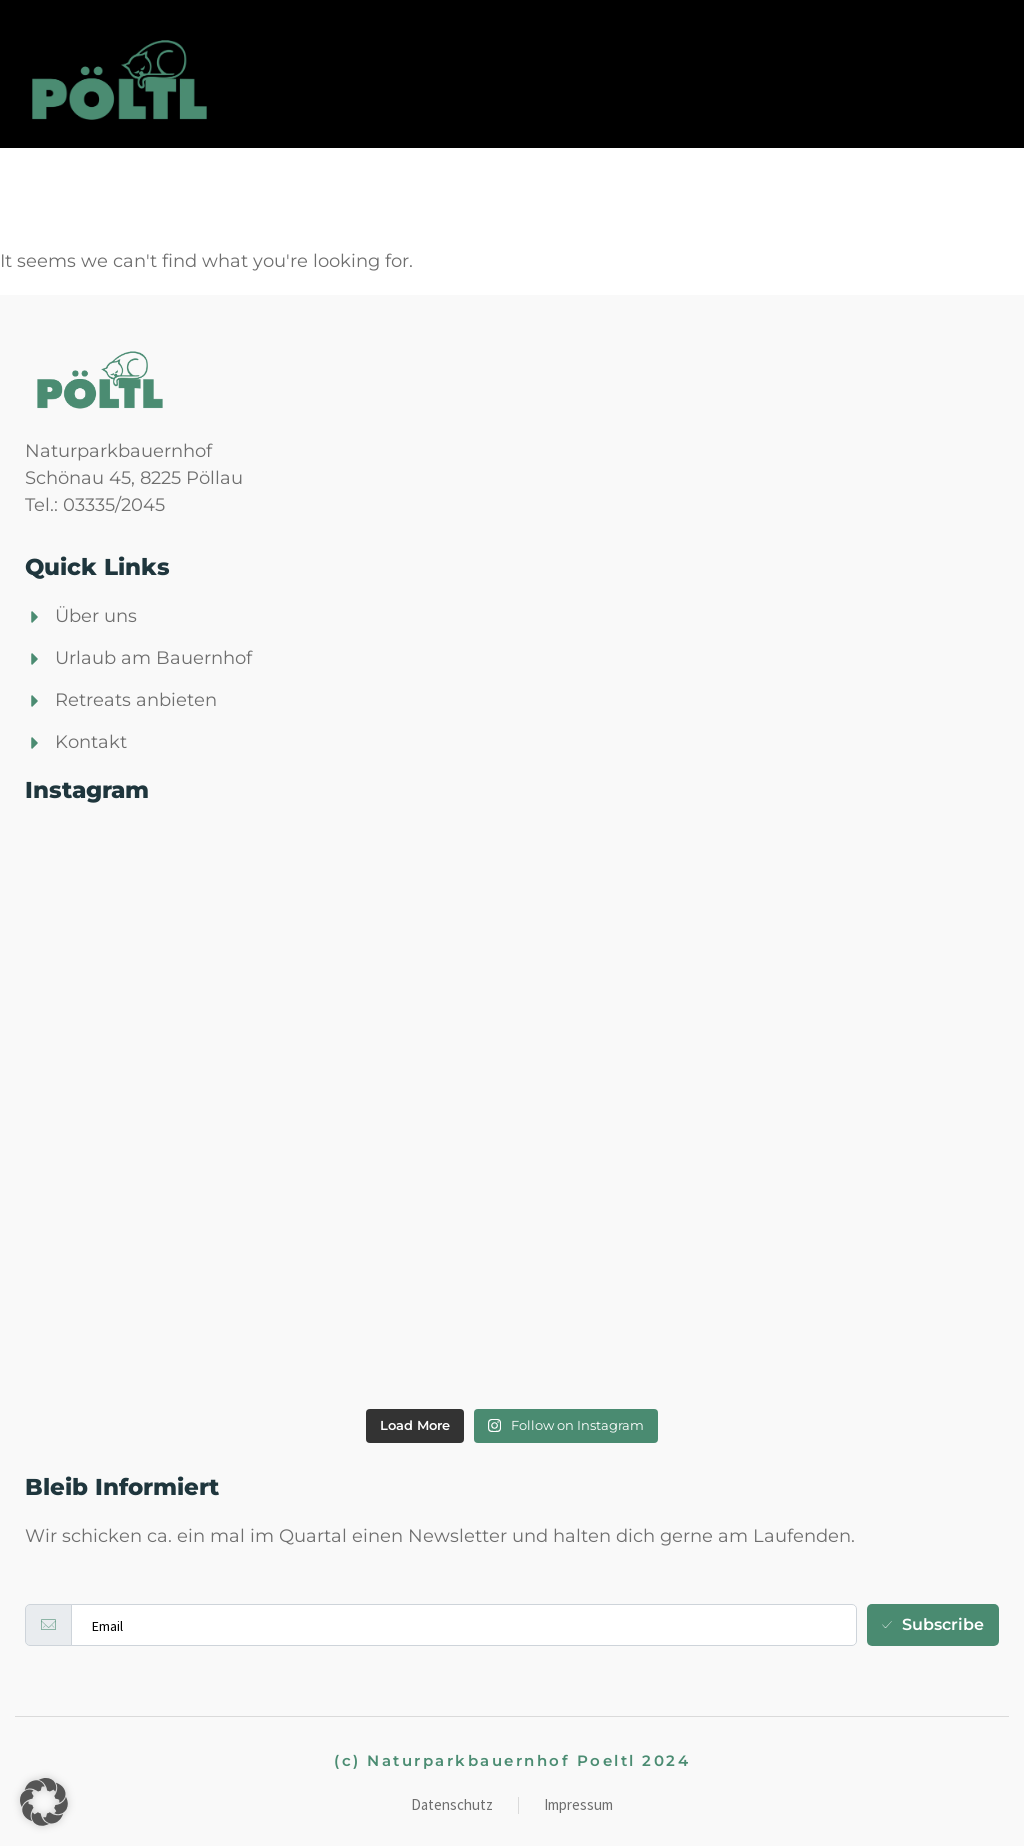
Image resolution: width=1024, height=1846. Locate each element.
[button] (44, 1802)
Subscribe (933, 1624)
